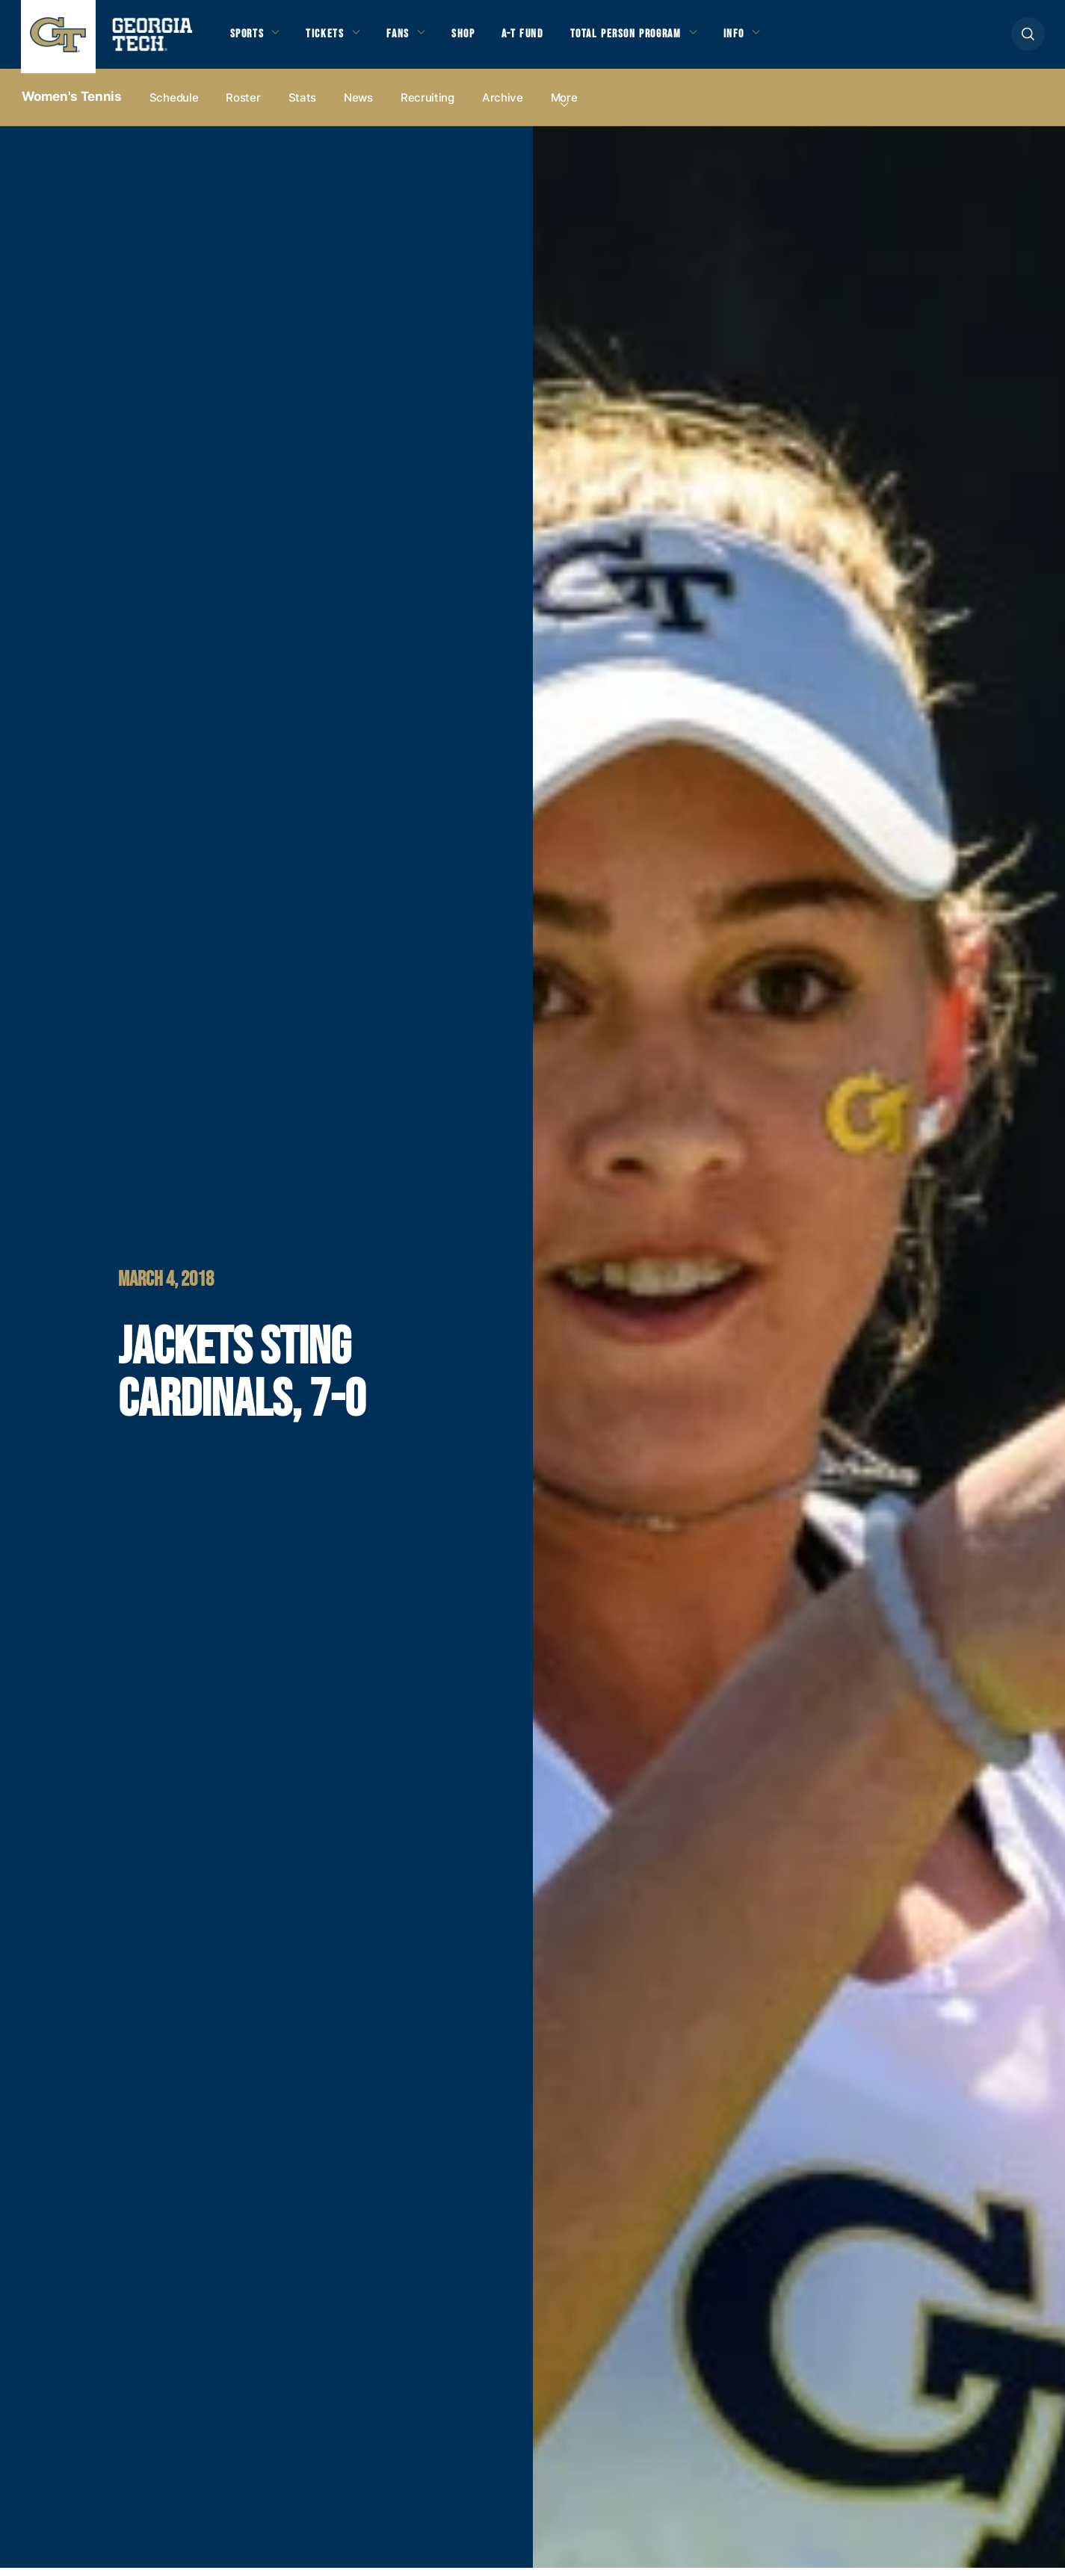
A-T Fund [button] (534, 38)
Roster (243, 106)
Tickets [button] (329, 38)
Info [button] (757, 38)
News (358, 106)
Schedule (174, 106)
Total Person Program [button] (643, 38)
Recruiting (427, 106)
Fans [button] (404, 38)
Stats (302, 106)
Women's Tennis (72, 105)
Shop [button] (473, 38)
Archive (502, 106)
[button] (1028, 38)
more (564, 106)
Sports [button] (248, 38)
